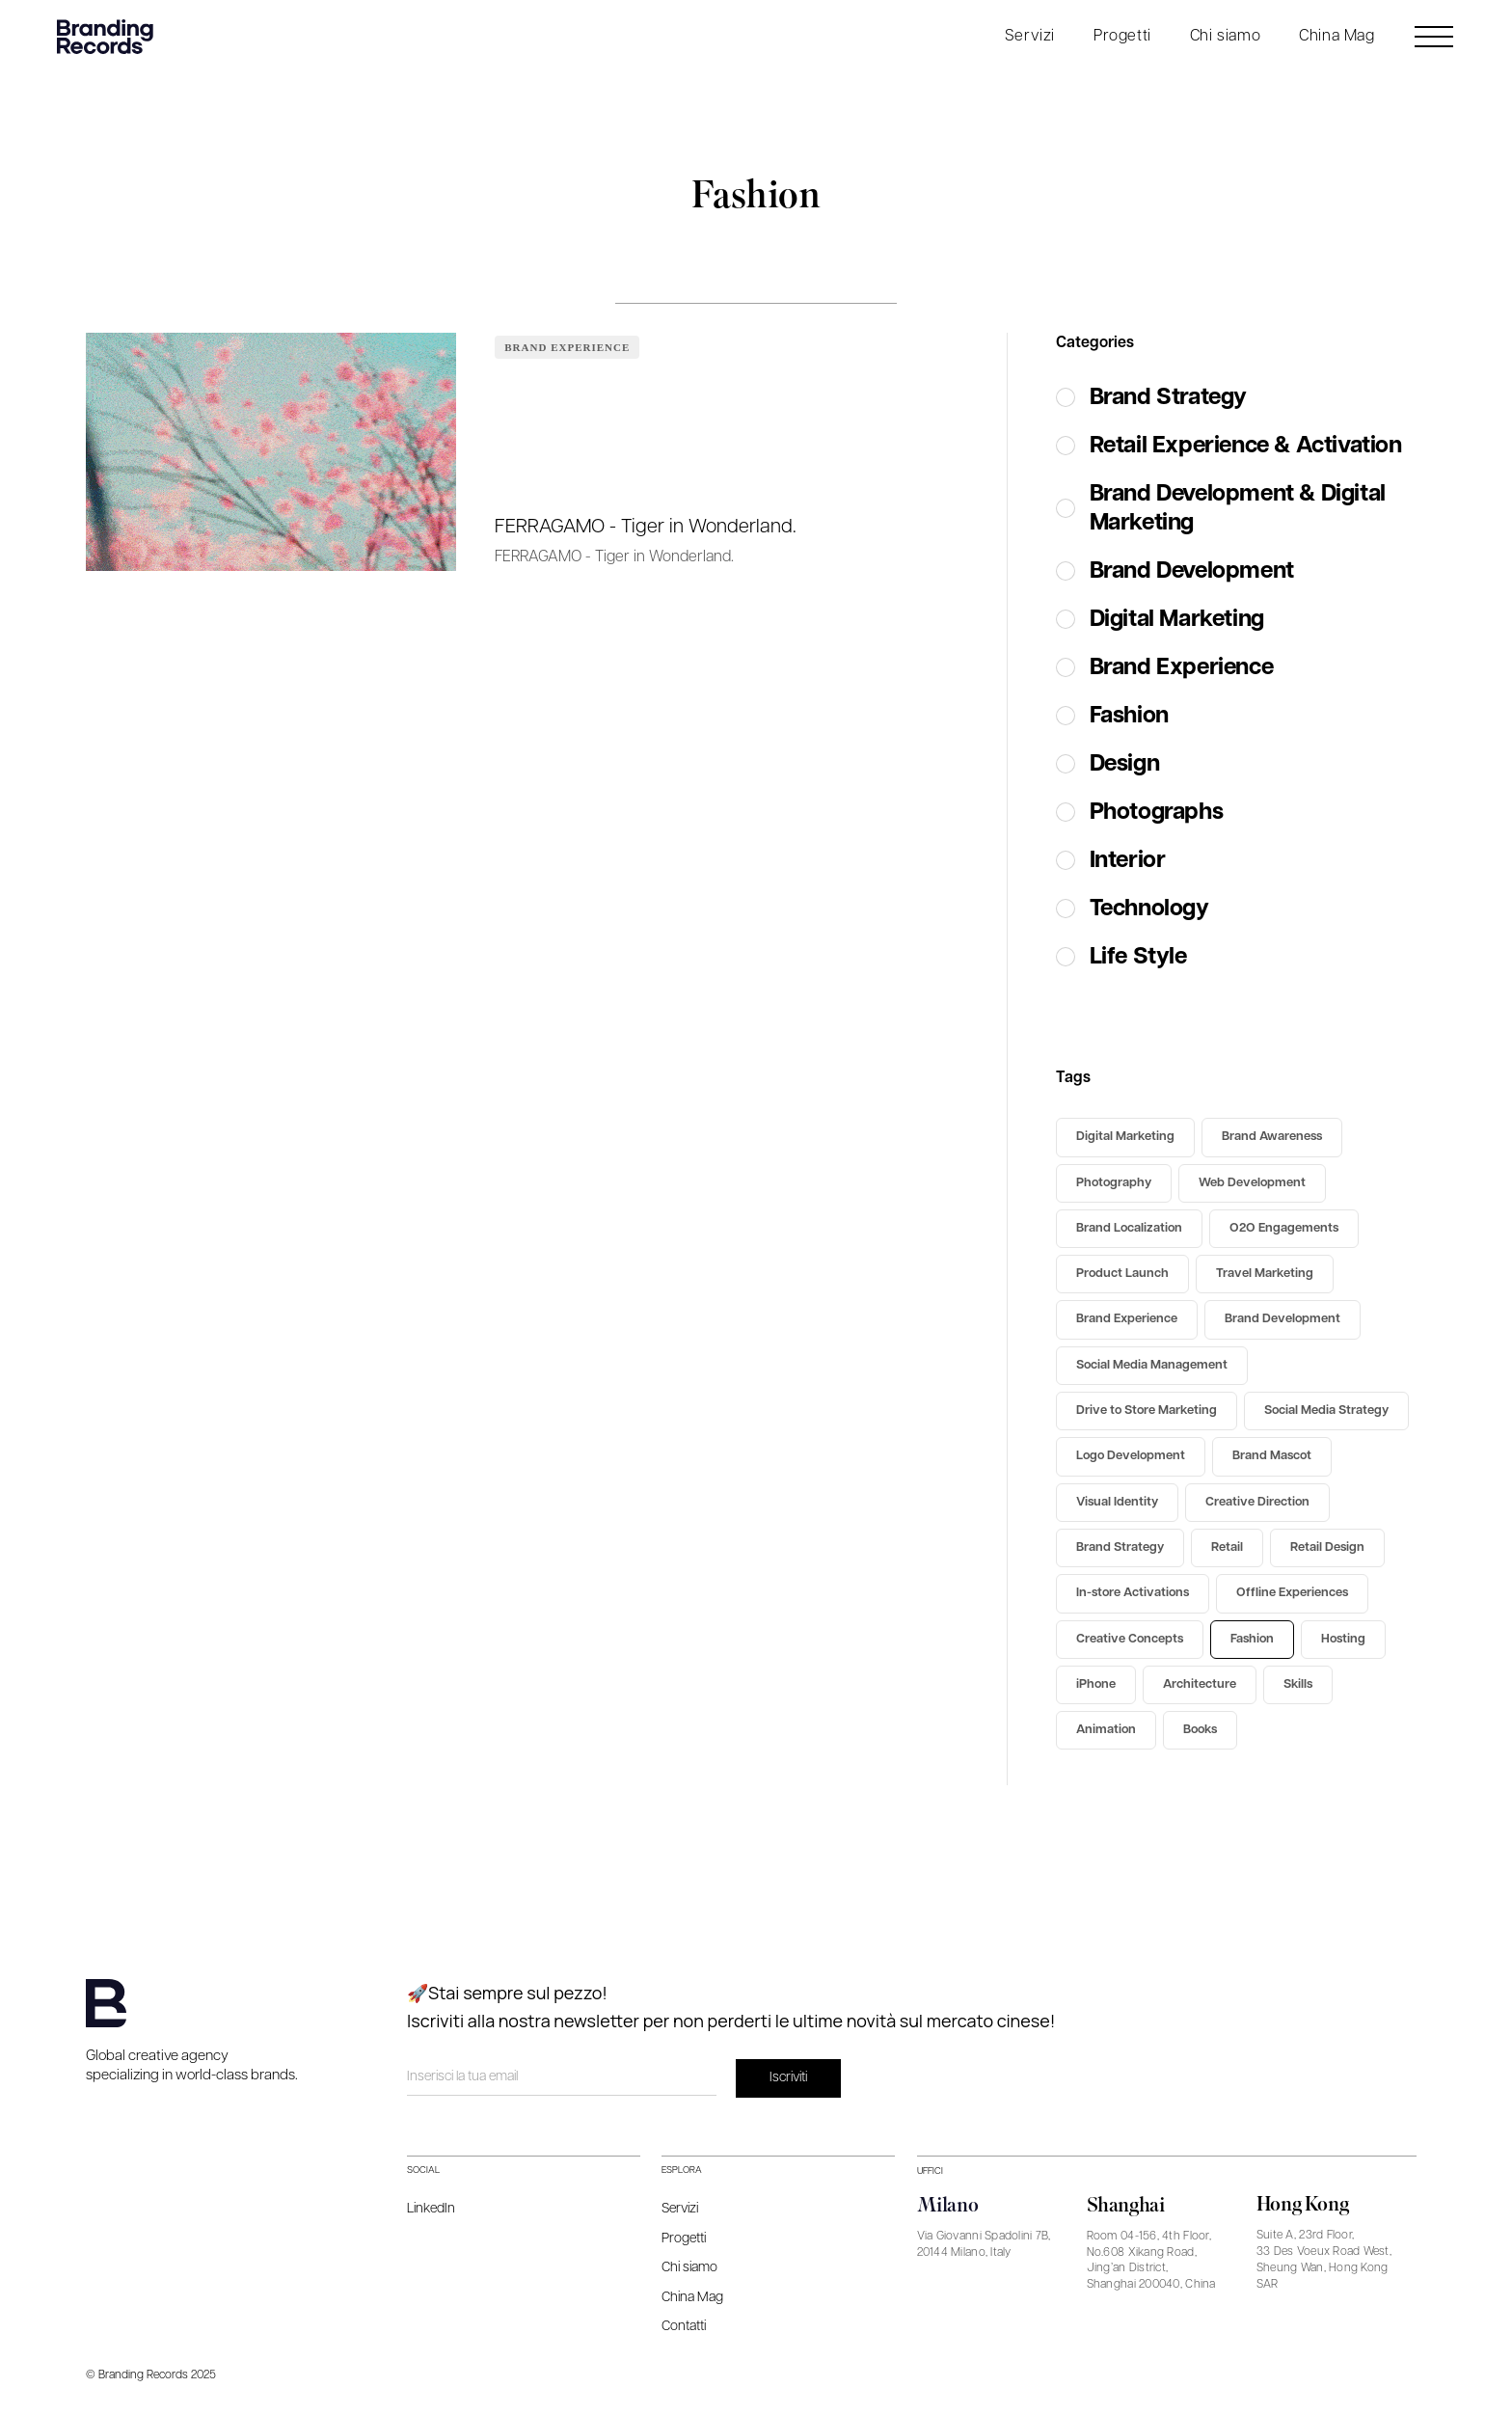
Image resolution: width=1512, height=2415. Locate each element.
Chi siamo (1225, 36)
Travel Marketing (1264, 1273)
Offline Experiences (1292, 1593)
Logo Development (1130, 1456)
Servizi (1030, 36)
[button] (1030, 36)
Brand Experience (567, 347)
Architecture (1199, 1684)
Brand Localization (1129, 1228)
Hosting (1343, 1639)
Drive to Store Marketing (1146, 1410)
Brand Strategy (1120, 1547)
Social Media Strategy (1326, 1410)
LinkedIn (431, 2208)
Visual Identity (1117, 1502)
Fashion (1252, 1639)
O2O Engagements (1283, 1228)
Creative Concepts (1129, 1639)
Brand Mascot (1271, 1456)
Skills (1297, 1684)
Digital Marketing (1125, 1136)
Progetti (1122, 36)
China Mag (1336, 36)
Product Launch (1122, 1273)
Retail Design (1327, 1547)
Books (1200, 1729)
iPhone (1096, 1684)
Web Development (1252, 1183)
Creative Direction (1257, 1502)
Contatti (684, 2326)
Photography (1113, 1183)
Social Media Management (1152, 1365)
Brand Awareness (1272, 1136)
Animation (1106, 1729)
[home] (110, 37)
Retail (1227, 1547)
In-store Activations (1132, 1593)
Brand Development (1282, 1319)
